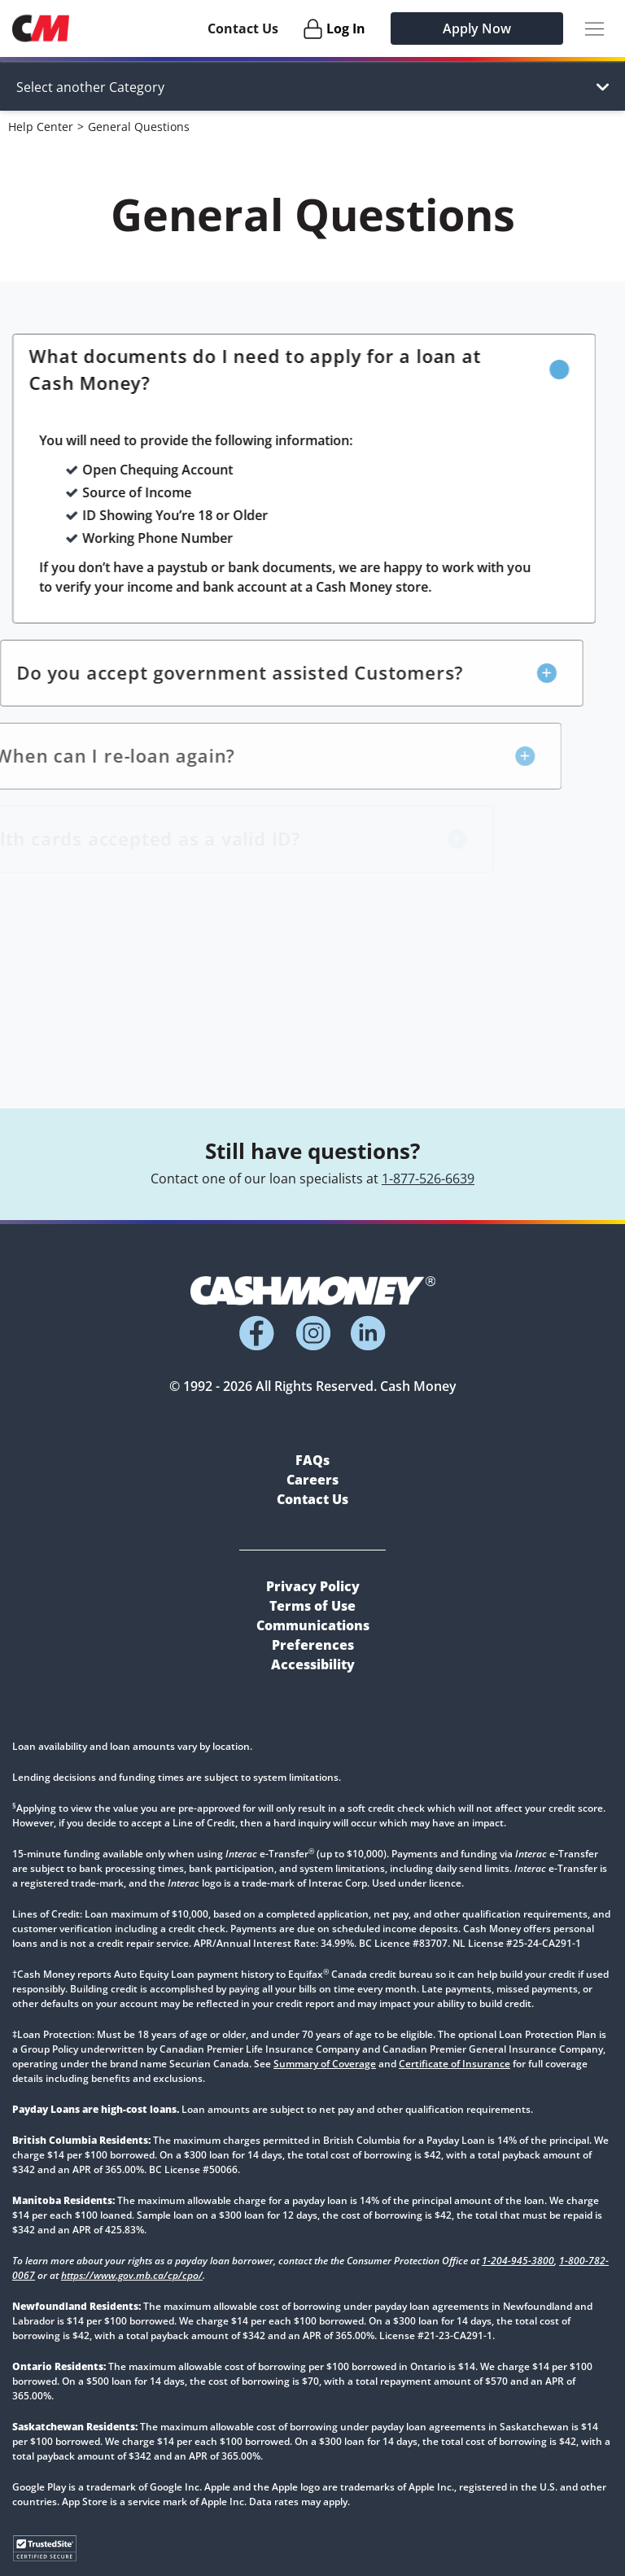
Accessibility (313, 1664)
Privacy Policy (313, 1586)
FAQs (312, 1460)
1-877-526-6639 (428, 1178)
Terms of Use (312, 1606)
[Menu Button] (594, 29)
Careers (312, 1480)
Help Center (40, 126)
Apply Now (477, 28)
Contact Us (243, 28)
